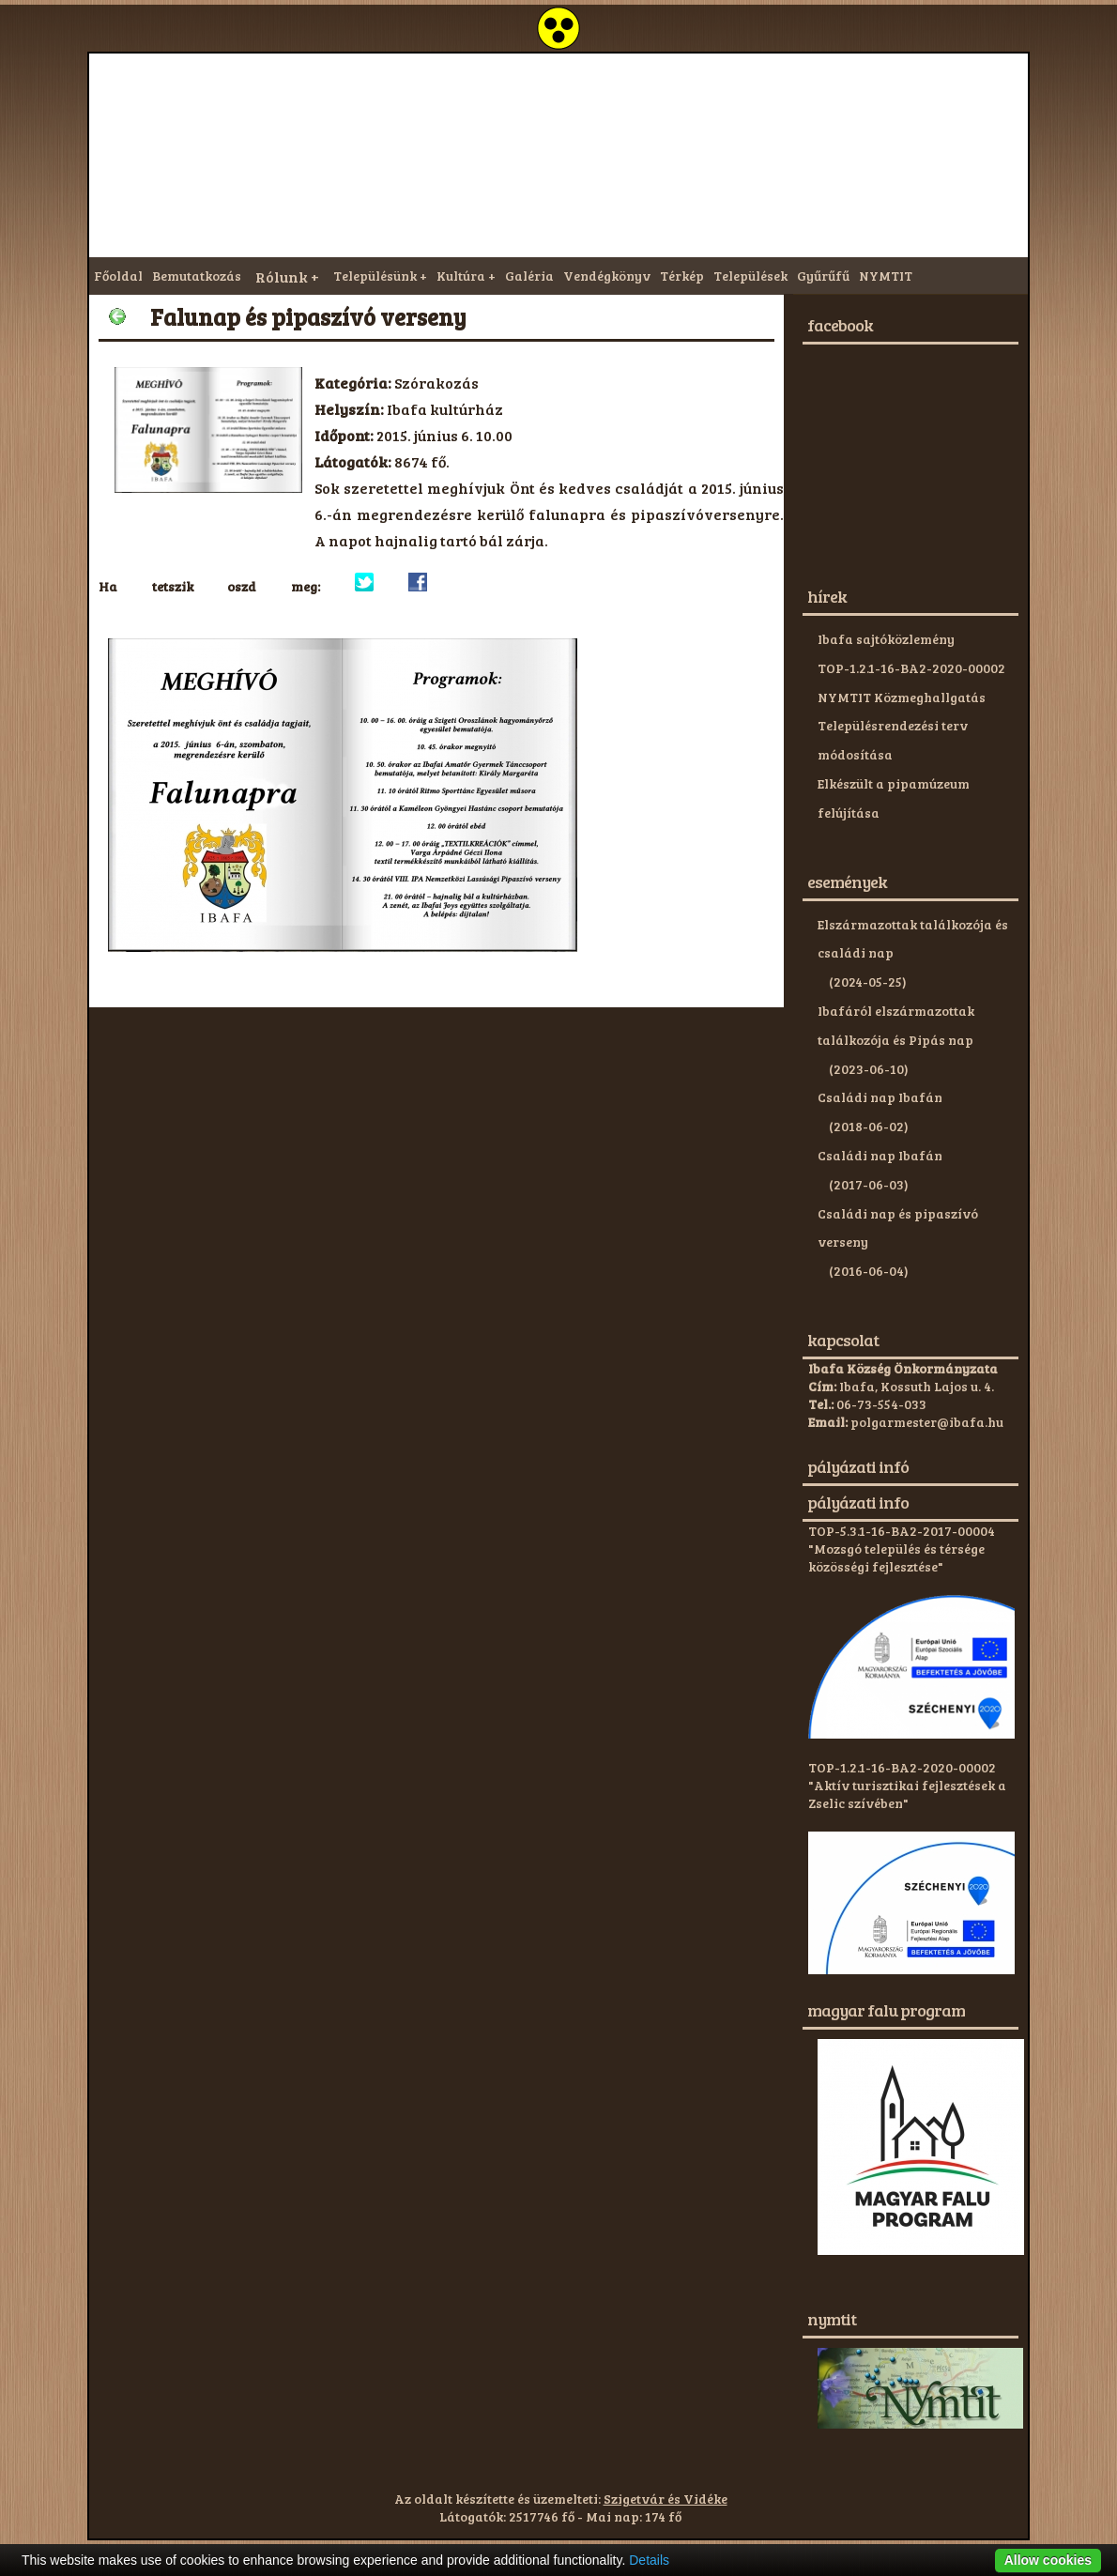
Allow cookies (1048, 2560)
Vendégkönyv (606, 275)
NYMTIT (885, 275)
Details (649, 2560)
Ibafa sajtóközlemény (886, 639)
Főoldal (118, 275)
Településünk (375, 275)
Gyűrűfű (823, 275)
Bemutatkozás (196, 275)
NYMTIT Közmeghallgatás (902, 697)
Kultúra (460, 275)
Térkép (682, 275)
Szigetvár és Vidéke (665, 2498)
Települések (750, 275)
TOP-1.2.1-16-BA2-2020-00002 (911, 668)
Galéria (529, 275)
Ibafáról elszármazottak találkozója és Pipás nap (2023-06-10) (896, 1040)
